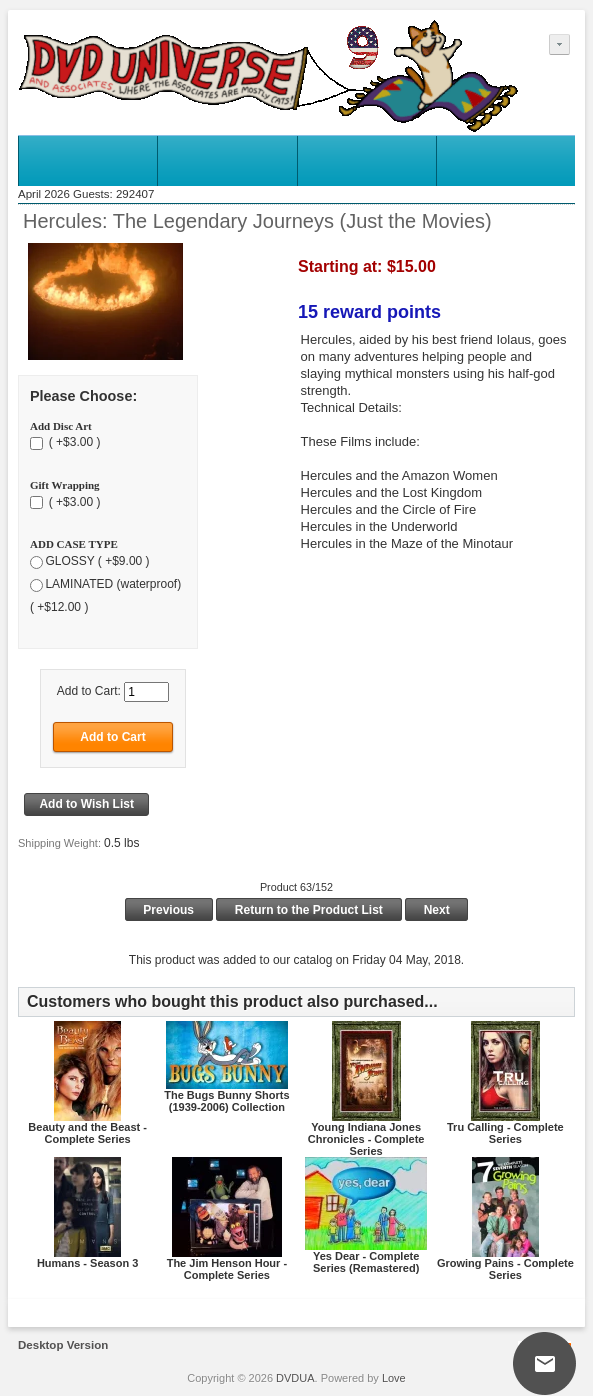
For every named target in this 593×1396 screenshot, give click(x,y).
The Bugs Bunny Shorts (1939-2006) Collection (226, 1101)
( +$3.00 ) (72, 443)
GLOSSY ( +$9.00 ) (97, 561)
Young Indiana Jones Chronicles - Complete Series (366, 1139)
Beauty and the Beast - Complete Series (87, 1133)
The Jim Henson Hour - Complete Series (227, 1269)
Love (394, 1378)
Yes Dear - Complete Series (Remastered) (366, 1262)
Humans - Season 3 (87, 1263)
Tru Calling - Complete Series (505, 1133)
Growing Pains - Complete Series (505, 1269)
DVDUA (295, 1378)
